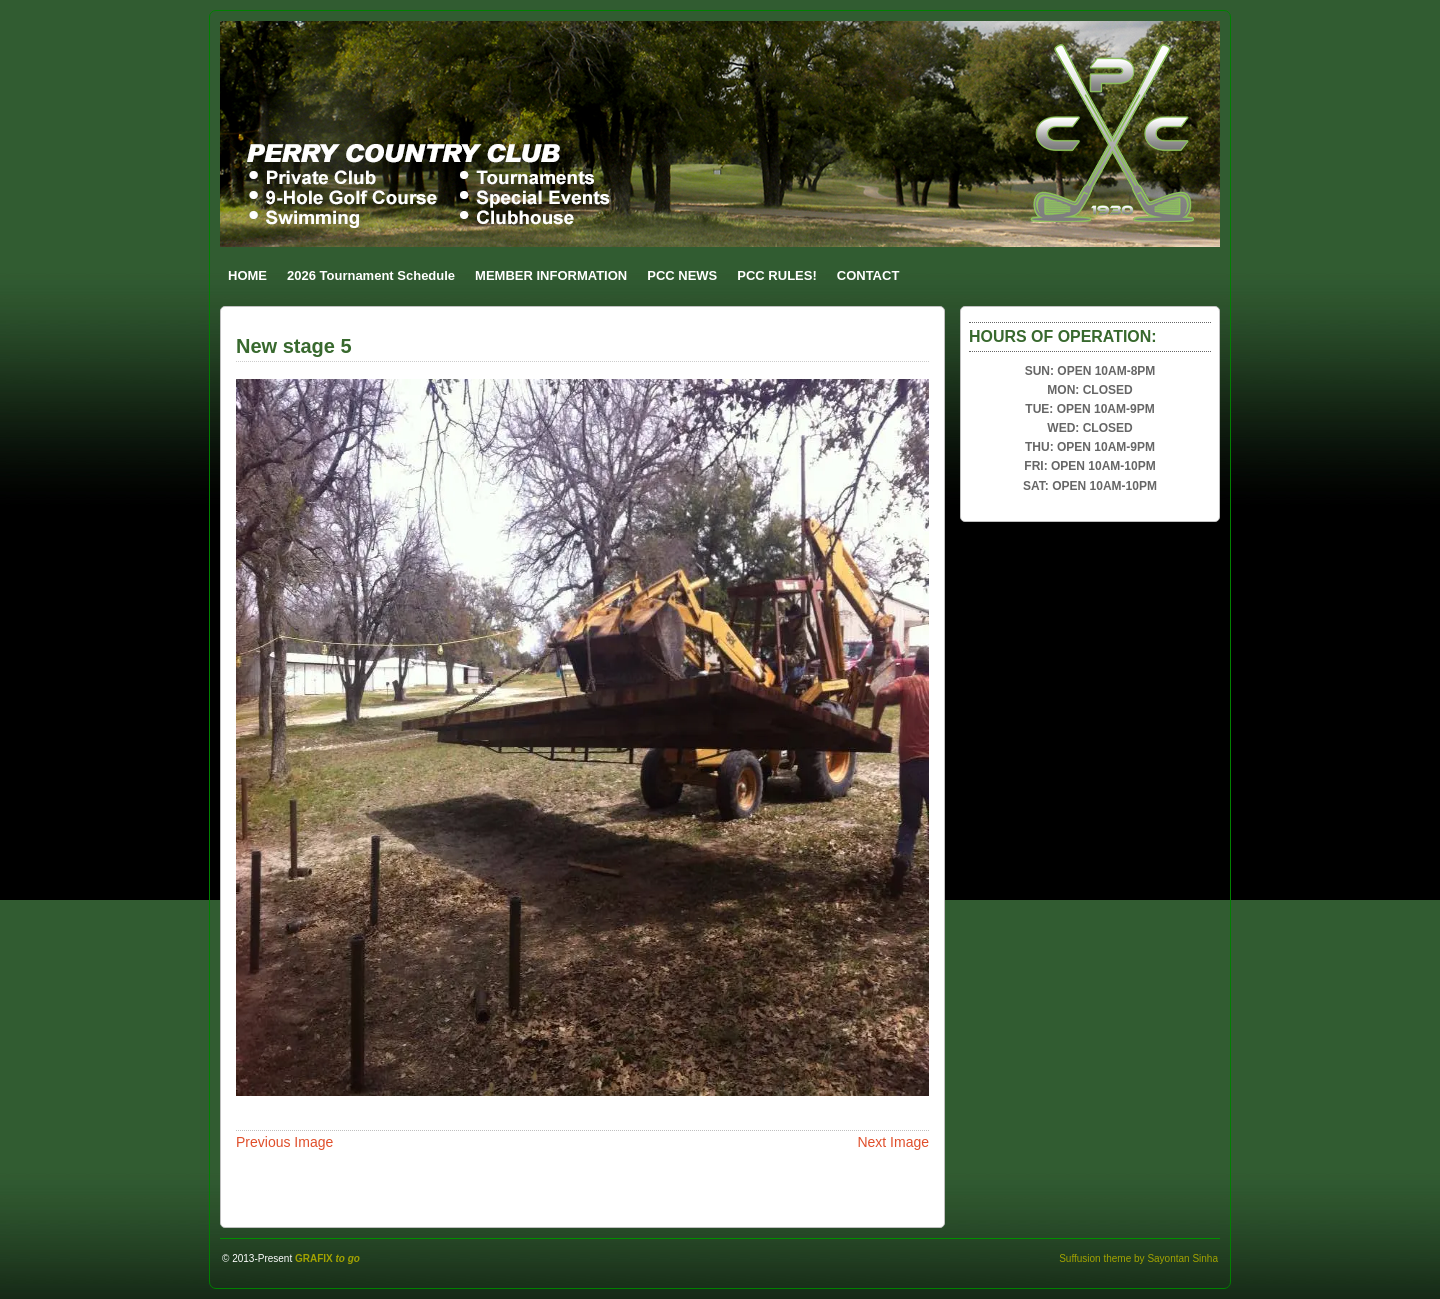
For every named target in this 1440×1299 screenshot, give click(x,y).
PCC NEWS (682, 275)
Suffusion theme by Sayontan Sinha (1138, 1258)
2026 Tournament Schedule (371, 275)
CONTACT (868, 275)
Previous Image (284, 1142)
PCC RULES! (776, 275)
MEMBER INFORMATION (551, 275)
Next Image (893, 1142)
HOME (247, 275)
